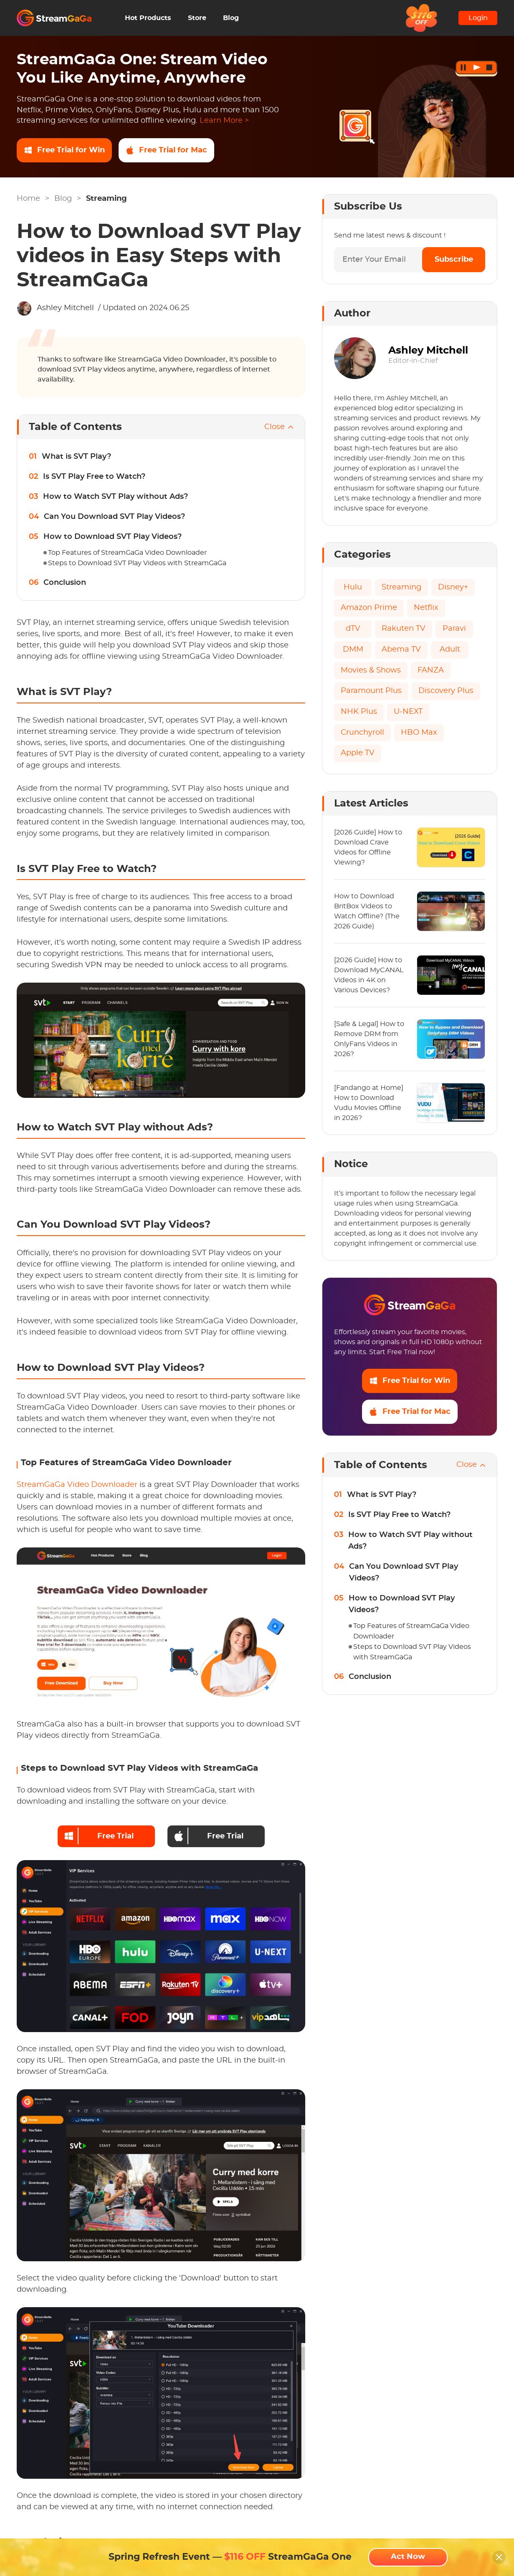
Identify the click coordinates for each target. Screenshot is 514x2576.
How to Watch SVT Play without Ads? (115, 497)
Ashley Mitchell (65, 308)
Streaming (106, 198)
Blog (231, 18)
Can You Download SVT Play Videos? (114, 517)
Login (478, 18)
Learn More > (224, 120)
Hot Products (148, 18)
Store (197, 18)
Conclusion (64, 582)
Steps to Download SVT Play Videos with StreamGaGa (137, 563)
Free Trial (98, 1836)
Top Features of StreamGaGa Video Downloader (127, 552)
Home (28, 198)
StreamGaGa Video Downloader (77, 1485)
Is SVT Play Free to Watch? (94, 476)
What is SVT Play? (76, 456)
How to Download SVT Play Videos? (112, 537)
